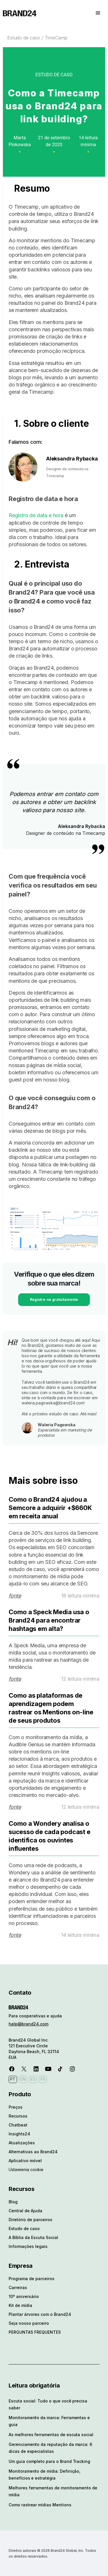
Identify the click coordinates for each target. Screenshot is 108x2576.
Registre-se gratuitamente (54, 1299)
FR (42, 2079)
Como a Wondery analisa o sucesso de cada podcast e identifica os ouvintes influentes (49, 1836)
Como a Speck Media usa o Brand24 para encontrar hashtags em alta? (49, 1620)
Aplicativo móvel (25, 2160)
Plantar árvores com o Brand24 (40, 2314)
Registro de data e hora (36, 515)
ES (33, 2079)
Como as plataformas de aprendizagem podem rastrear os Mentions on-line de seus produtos (51, 1708)
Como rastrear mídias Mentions (40, 2504)
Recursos (18, 2116)
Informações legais (28, 2246)
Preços (15, 2107)
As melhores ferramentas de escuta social (51, 2434)
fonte (15, 1596)
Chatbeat (18, 2124)
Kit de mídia (20, 2305)
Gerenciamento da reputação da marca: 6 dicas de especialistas (50, 2448)
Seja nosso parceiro (29, 2323)
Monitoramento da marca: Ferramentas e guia (49, 2421)
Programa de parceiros (31, 2278)
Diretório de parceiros (30, 2219)
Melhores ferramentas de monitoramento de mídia (53, 2491)
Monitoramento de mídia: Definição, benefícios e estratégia (44, 2474)
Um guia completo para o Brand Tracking (49, 2461)
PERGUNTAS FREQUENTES (35, 2332)
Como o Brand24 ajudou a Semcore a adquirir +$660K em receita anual (50, 1508)
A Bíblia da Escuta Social (33, 2237)
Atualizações (22, 2142)
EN (23, 2079)
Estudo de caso (23, 38)
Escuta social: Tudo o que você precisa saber (48, 2404)
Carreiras (18, 2287)
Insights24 (19, 2133)
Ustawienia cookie (26, 2169)
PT (13, 2079)
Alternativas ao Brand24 (33, 2151)
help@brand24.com (28, 2023)
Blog (13, 2201)
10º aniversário (24, 2296)
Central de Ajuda (25, 2210)
